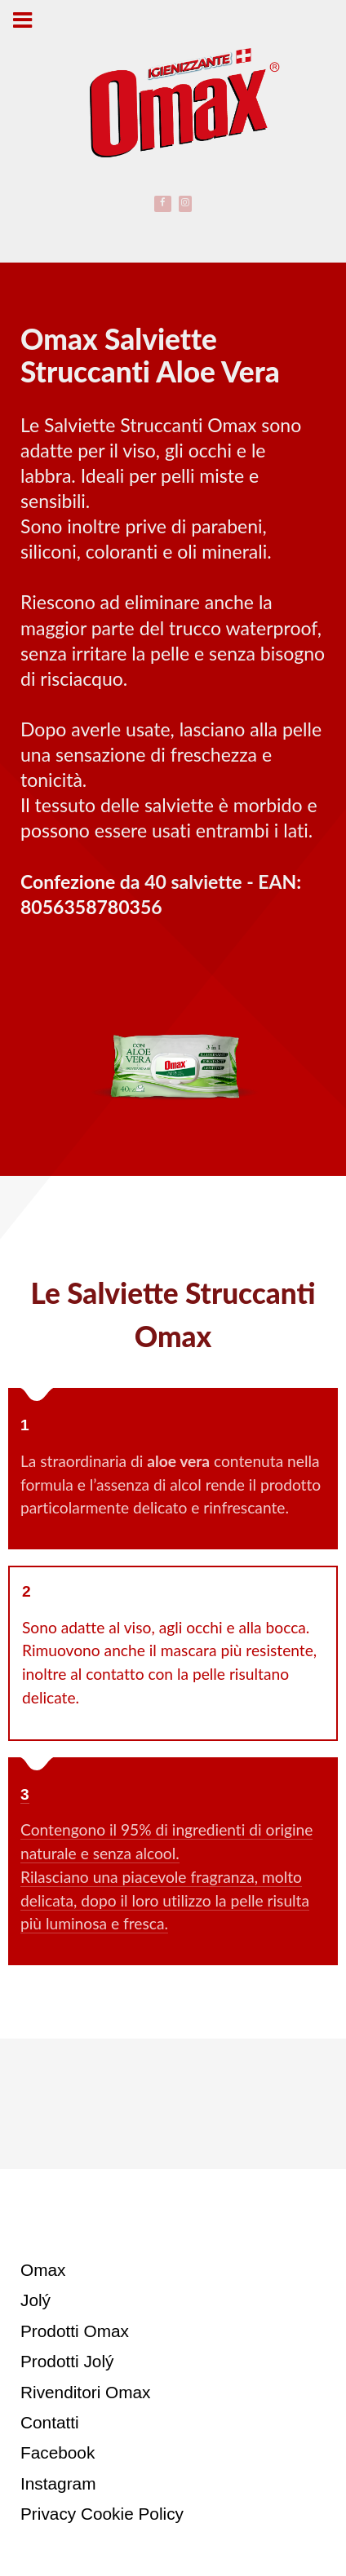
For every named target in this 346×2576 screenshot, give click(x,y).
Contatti (49, 2422)
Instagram (57, 2483)
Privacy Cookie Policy (102, 2513)
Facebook (57, 2452)
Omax (42, 2269)
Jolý (35, 2300)
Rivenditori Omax (85, 2392)
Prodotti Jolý (66, 2361)
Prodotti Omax (74, 2331)
